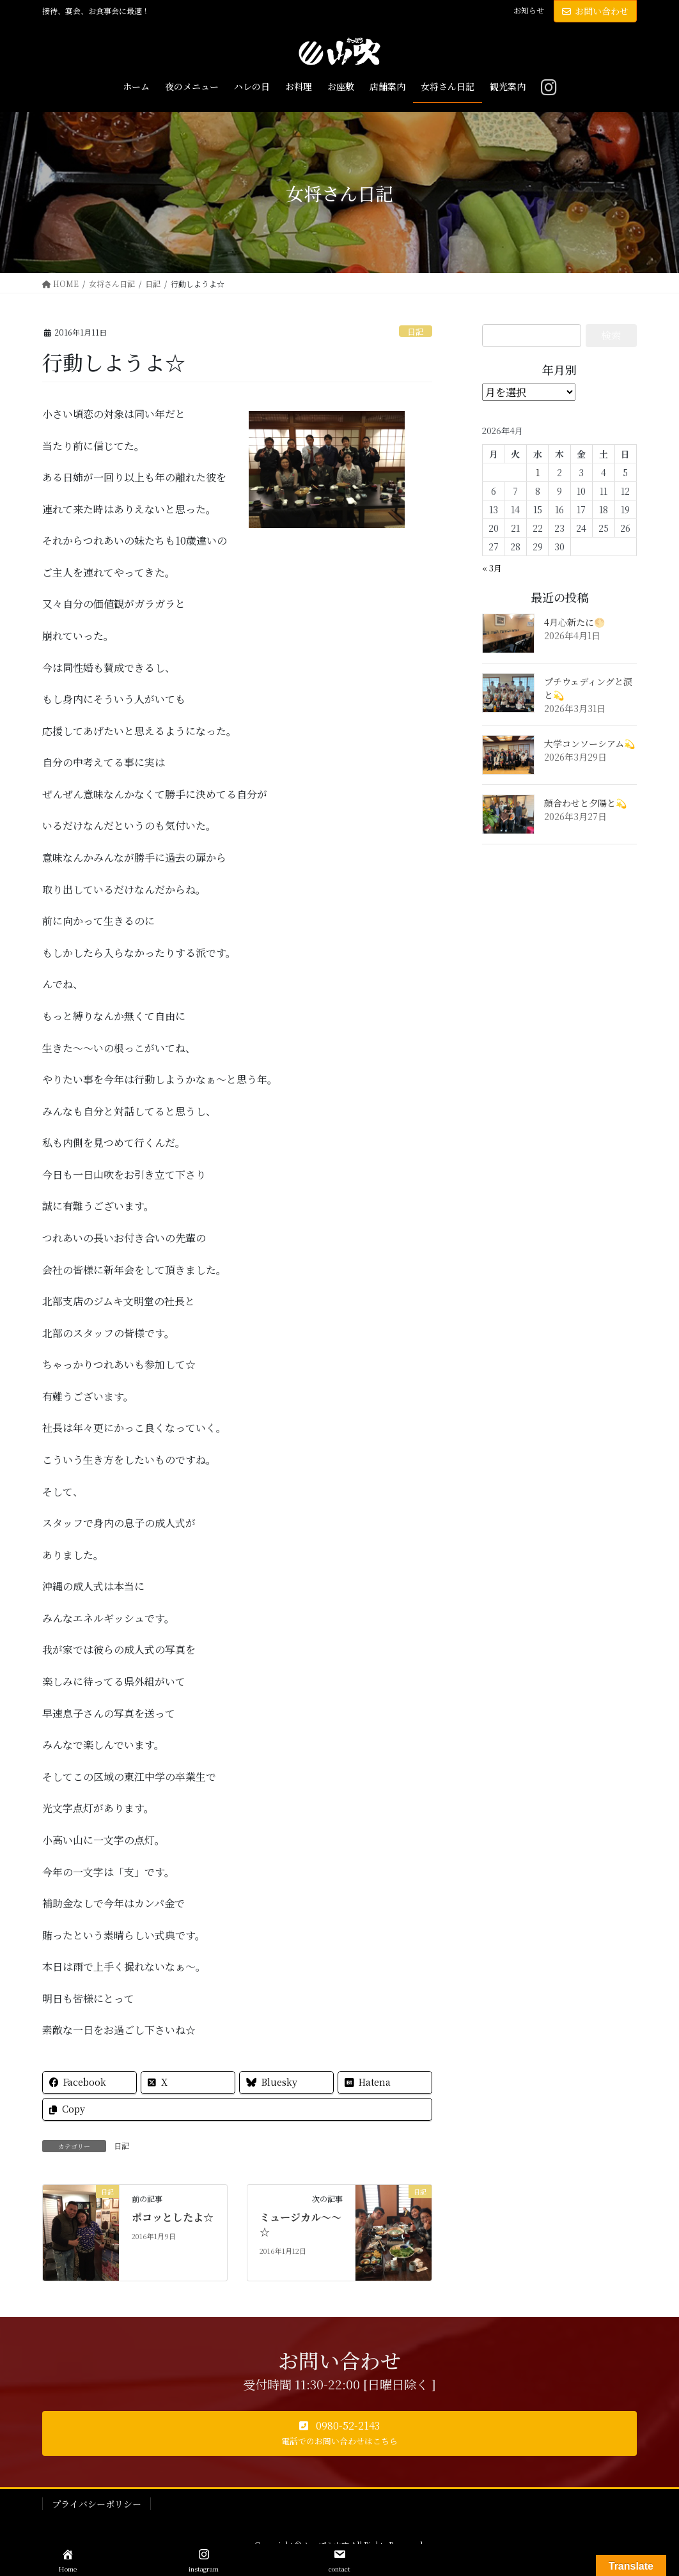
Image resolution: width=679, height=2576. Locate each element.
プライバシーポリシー (96, 2503)
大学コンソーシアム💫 (589, 743)
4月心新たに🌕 (574, 622)
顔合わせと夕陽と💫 (585, 802)
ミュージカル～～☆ (300, 2224)
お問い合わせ (595, 10)
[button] (339, 2433)
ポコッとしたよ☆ (173, 2217)
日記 (415, 331)
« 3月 (492, 568)
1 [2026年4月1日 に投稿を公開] (538, 472)
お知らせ (528, 10)
